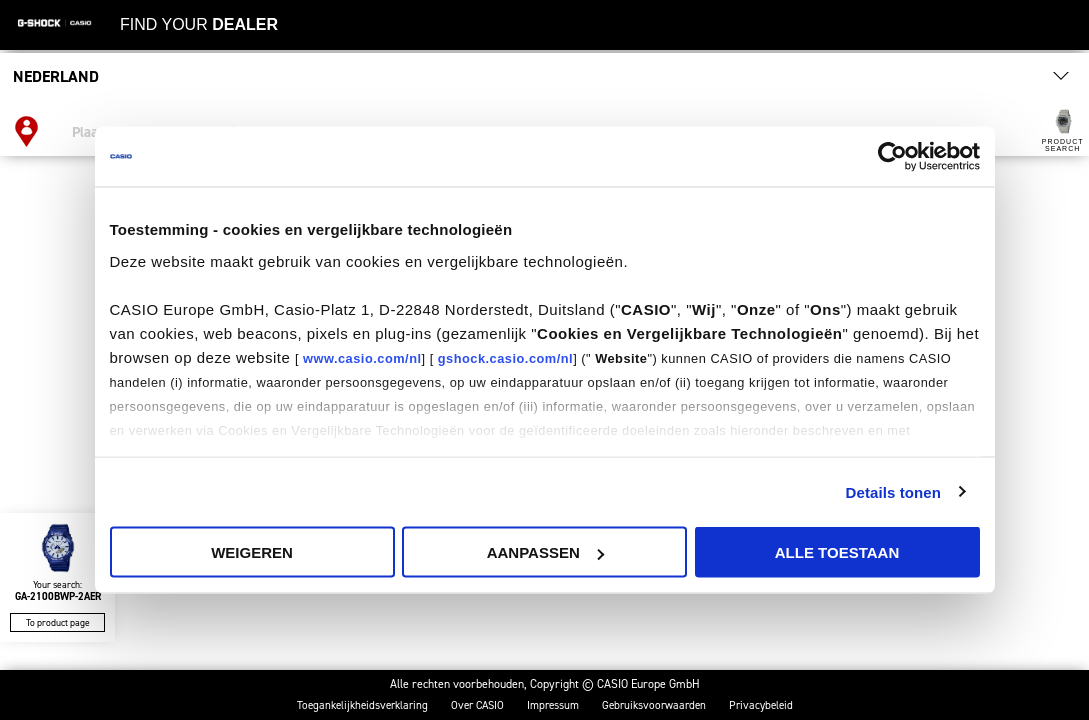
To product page (58, 622)
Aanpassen (545, 552)
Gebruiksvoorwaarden (654, 705)
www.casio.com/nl (362, 357)
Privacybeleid (761, 705)
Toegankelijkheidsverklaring (362, 705)
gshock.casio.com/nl (505, 357)
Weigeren (252, 552)
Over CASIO (477, 705)
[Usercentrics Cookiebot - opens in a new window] (892, 157)
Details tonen (893, 491)
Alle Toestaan (837, 552)
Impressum (553, 705)
